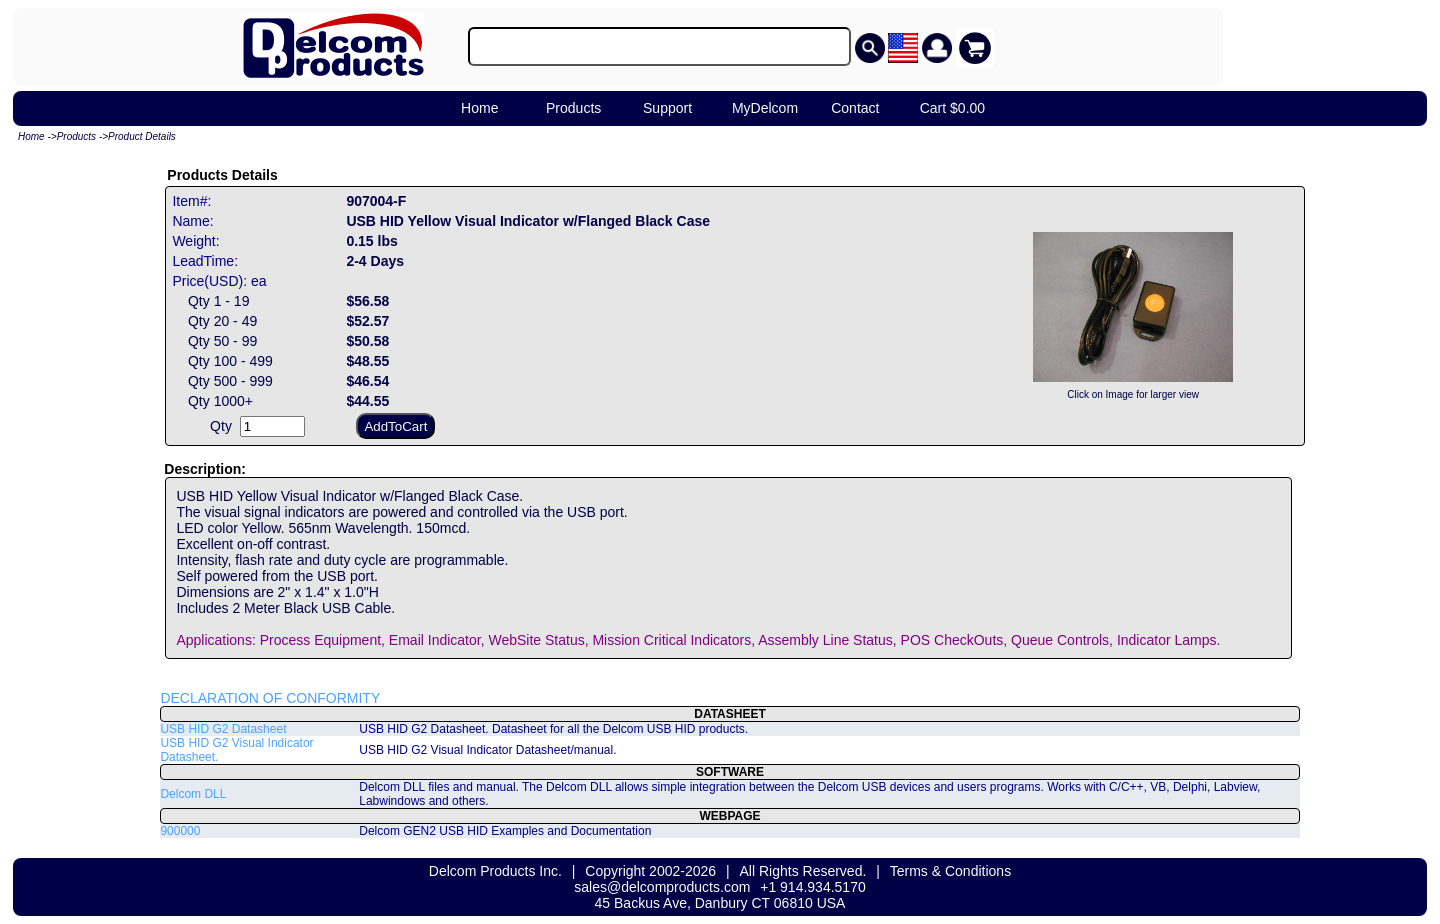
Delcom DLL (193, 794)
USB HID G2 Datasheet (223, 729)
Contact (855, 108)
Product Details (142, 136)
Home (479, 108)
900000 (180, 831)
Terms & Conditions (950, 871)
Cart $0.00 (952, 108)
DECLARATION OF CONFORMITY (270, 698)
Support (667, 108)
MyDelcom (765, 108)
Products (573, 108)
